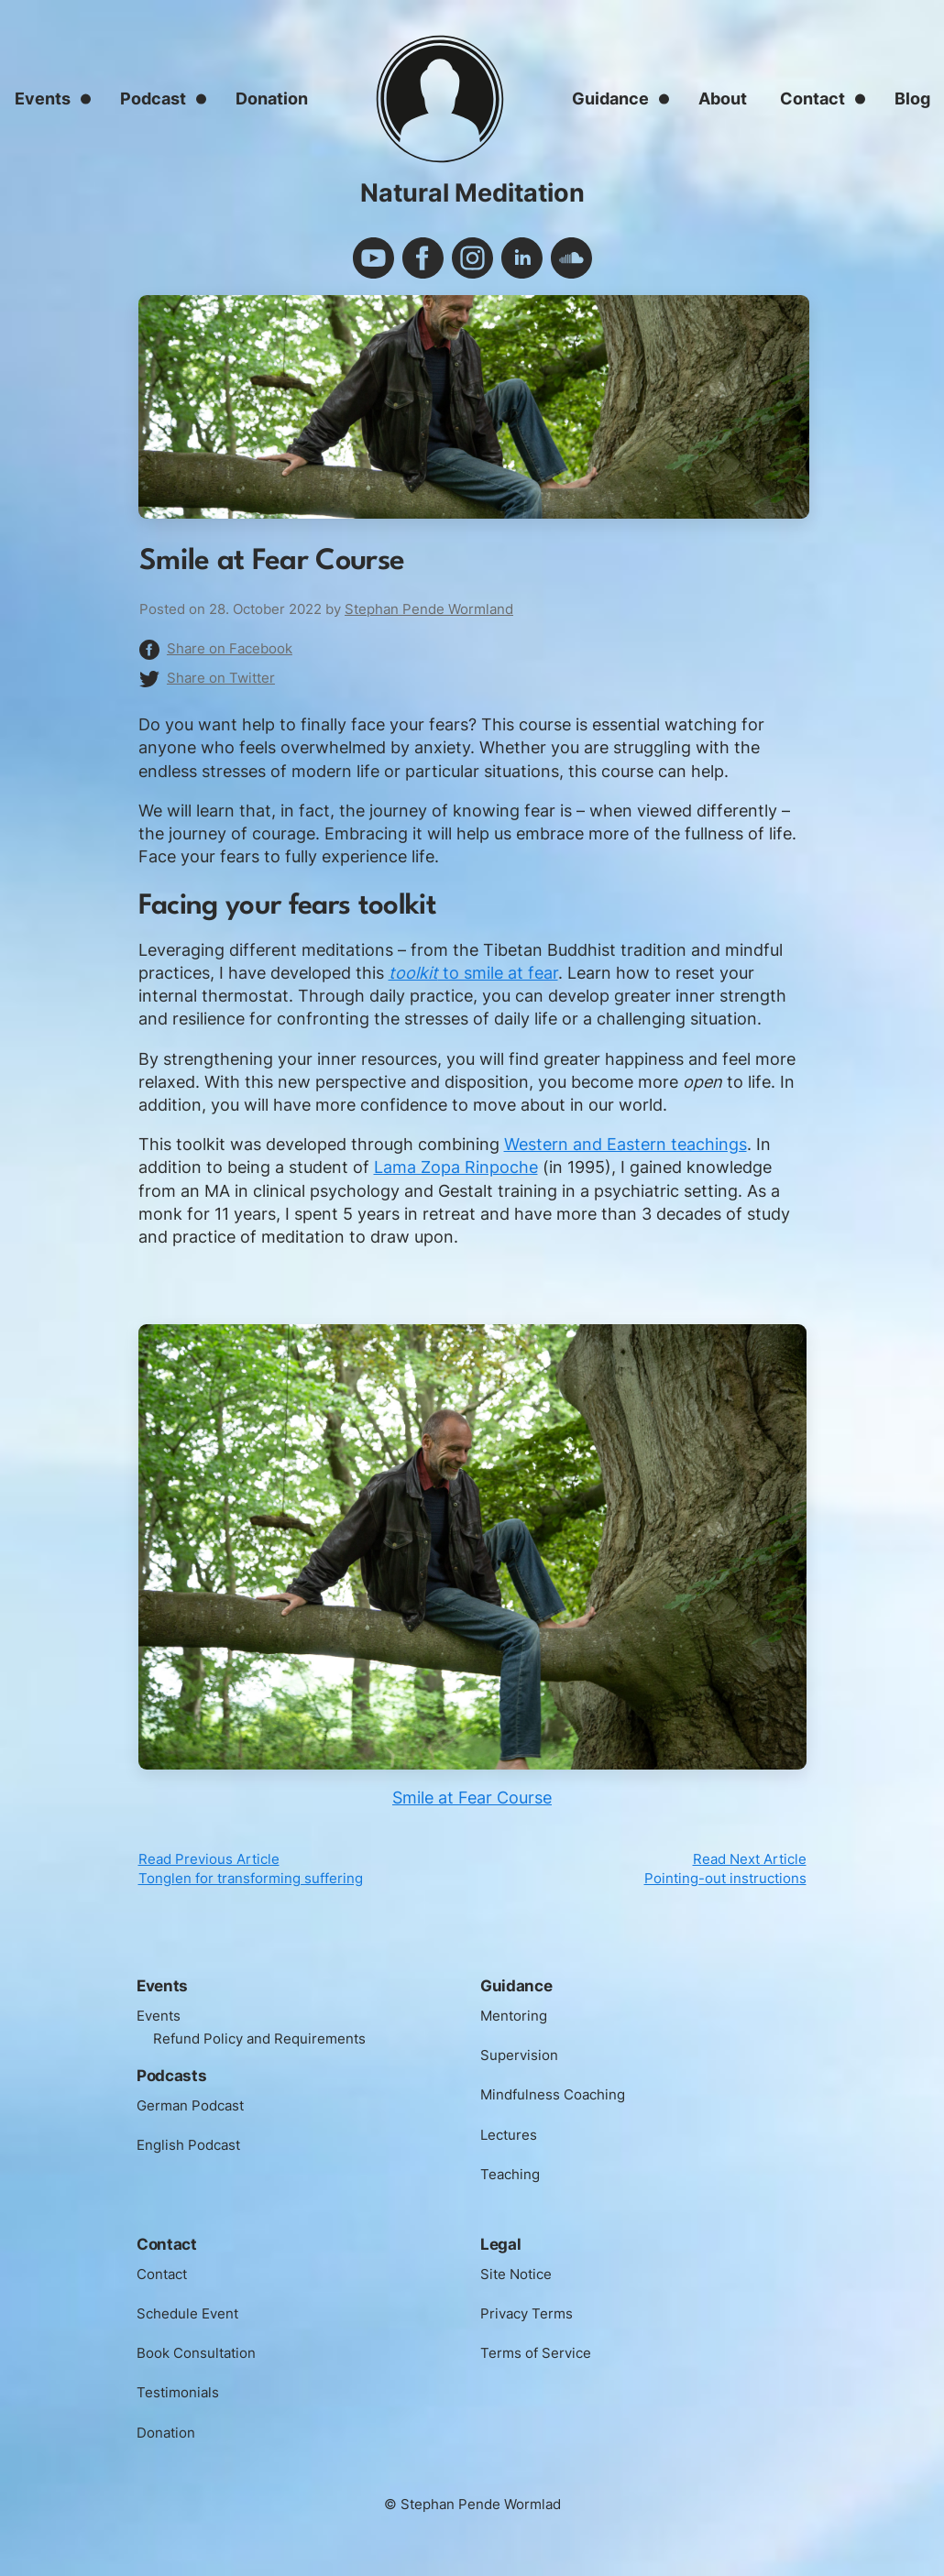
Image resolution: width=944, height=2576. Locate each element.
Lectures (512, 2144)
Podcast (153, 98)
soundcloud (571, 258)
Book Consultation (203, 2363)
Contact (812, 98)
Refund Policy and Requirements (273, 2049)
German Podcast (198, 2116)
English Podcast (195, 2155)
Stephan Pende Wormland (429, 609)
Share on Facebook (229, 649)
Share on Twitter (221, 678)
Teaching (513, 2184)
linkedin (522, 258)
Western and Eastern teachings (625, 1144)
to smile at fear (473, 972)
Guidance (610, 98)
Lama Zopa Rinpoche (456, 1167)
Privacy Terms (532, 2323)
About (722, 98)
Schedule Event (194, 2323)
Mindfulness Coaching (561, 2105)
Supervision (522, 2065)
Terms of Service (542, 2363)
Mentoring (517, 2025)
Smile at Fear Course (472, 1797)
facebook (423, 258)
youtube (373, 258)
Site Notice (520, 2284)
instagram (472, 258)
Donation (272, 98)
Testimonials (183, 2403)
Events (161, 2025)
